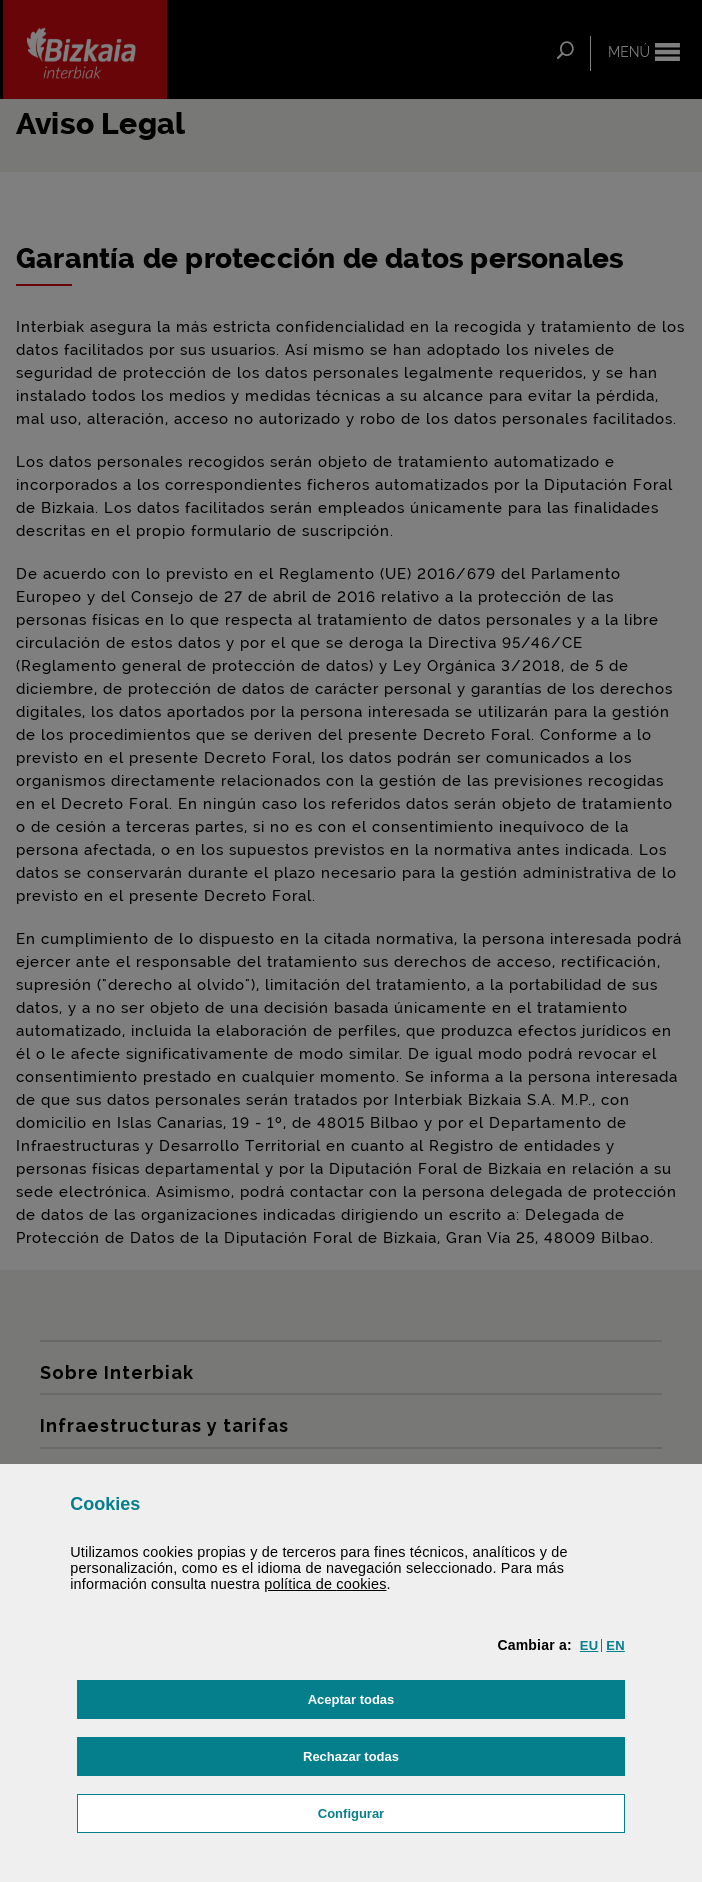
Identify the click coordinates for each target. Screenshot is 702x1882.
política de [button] (325, 1584)
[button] (589, 1645)
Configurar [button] (445, 1811)
